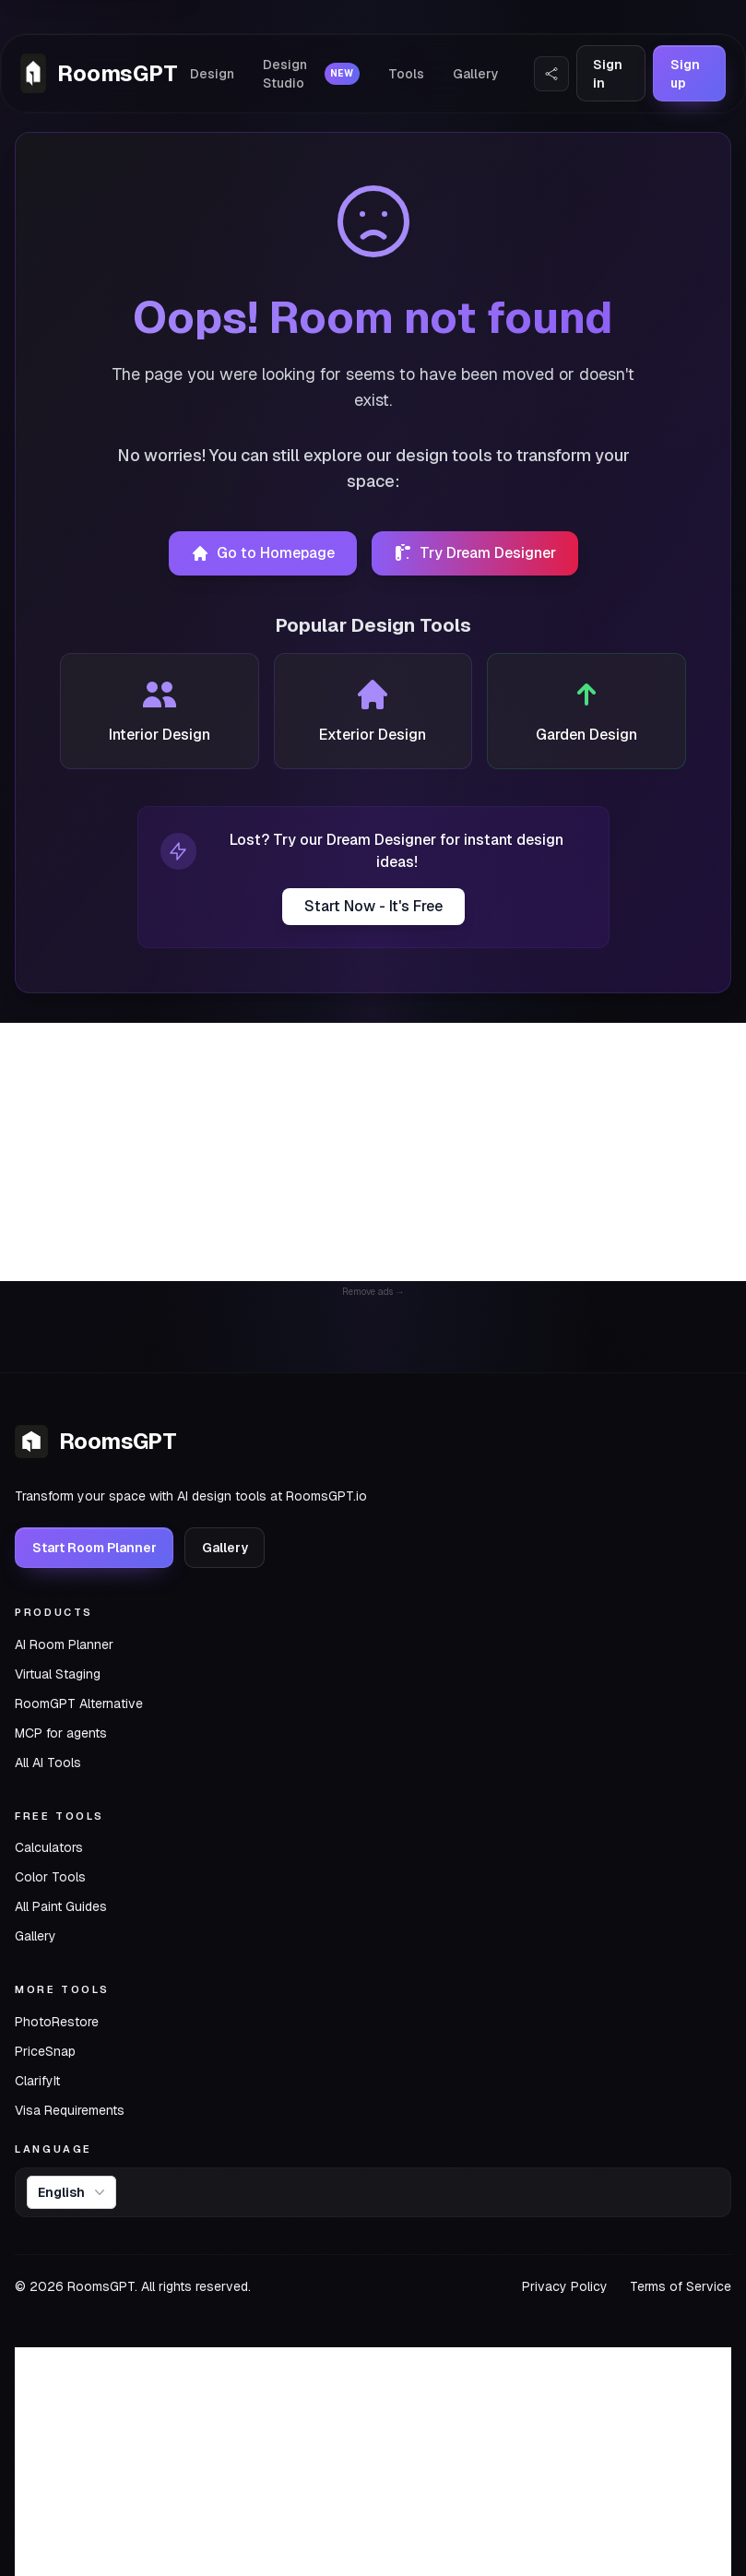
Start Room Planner (94, 1547)
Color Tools (50, 1877)
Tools (406, 73)
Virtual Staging (58, 1674)
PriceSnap (45, 2051)
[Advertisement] (373, 1152)
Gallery (476, 73)
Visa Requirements (69, 2110)
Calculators (49, 1847)
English (73, 2192)
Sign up (683, 73)
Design (216, 73)
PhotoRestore (57, 2021)
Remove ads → (373, 1292)
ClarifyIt (37, 2080)
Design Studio (313, 73)
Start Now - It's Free (373, 906)
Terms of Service (680, 2286)
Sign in (607, 73)
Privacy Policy (565, 2286)
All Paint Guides (61, 1906)
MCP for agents (61, 1733)
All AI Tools (48, 1762)
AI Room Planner (64, 1644)
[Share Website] (550, 73)
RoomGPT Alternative (79, 1703)
